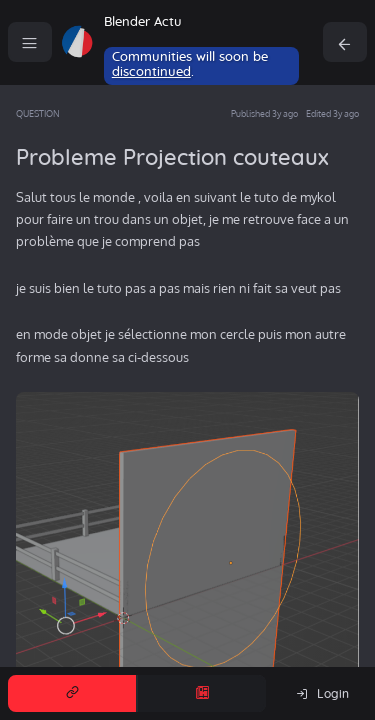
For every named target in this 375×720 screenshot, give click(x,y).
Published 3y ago (264, 113)
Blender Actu (143, 22)
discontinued (151, 72)
